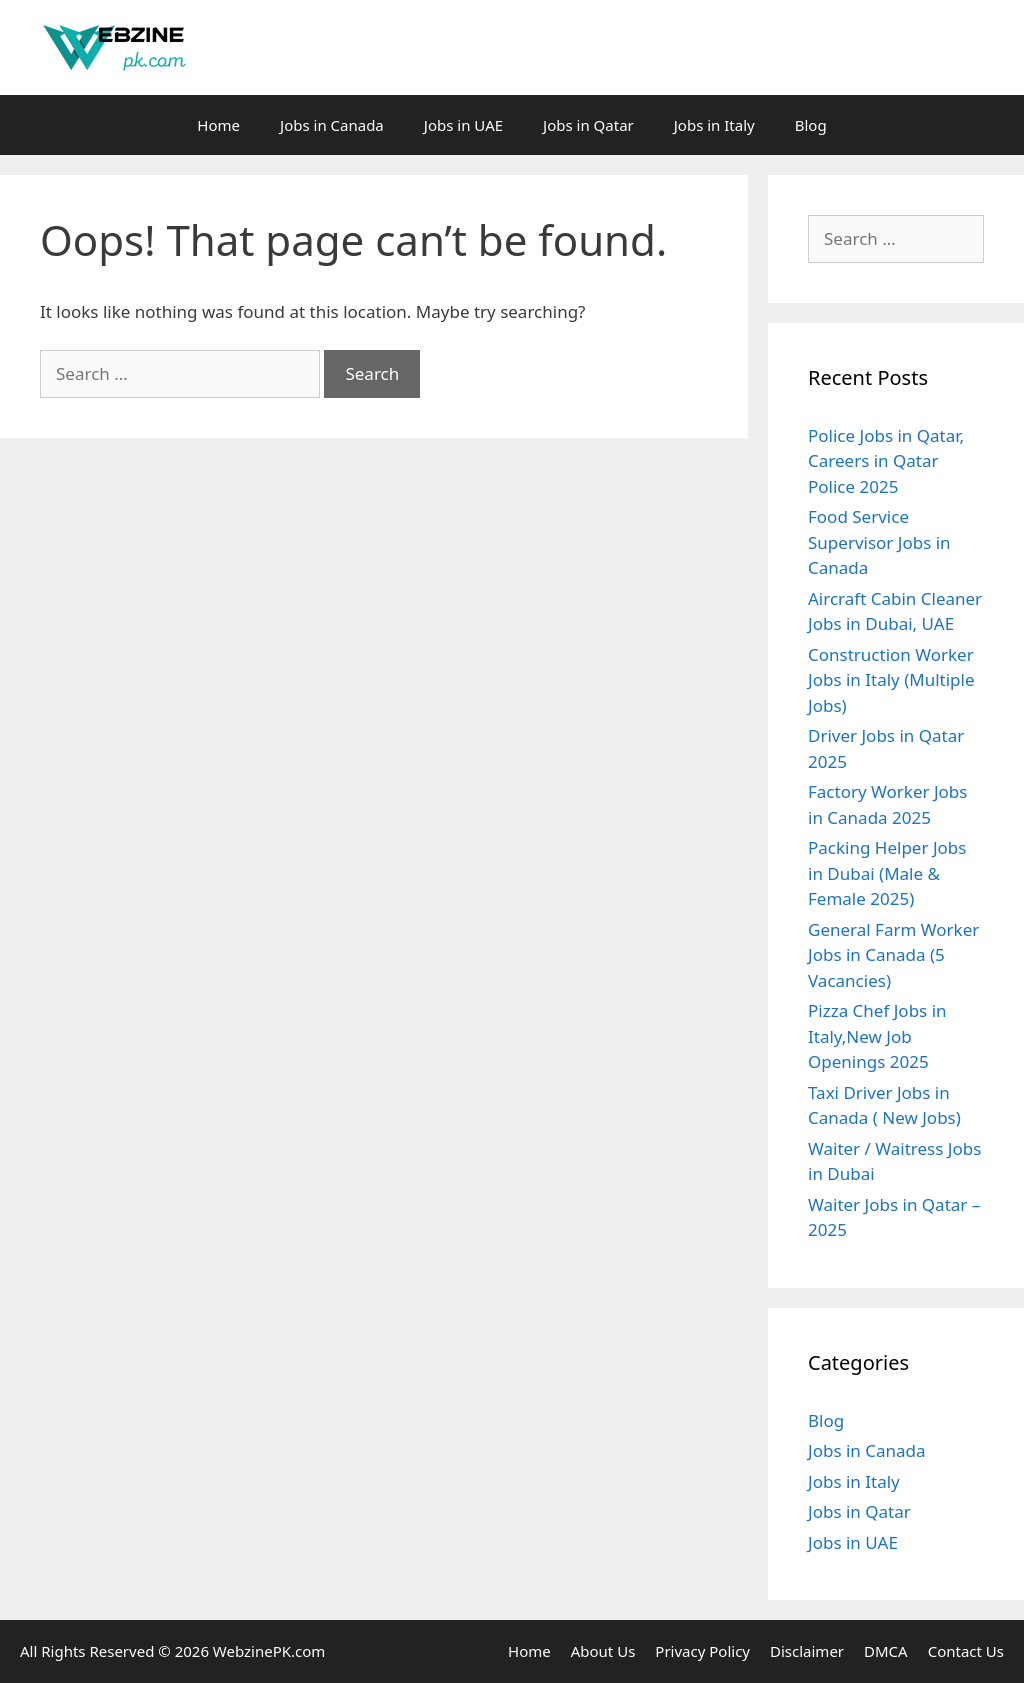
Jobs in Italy (714, 125)
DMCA (886, 1651)
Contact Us (966, 1651)
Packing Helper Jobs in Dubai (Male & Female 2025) (887, 873)
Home (218, 125)
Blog (811, 125)
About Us (603, 1651)
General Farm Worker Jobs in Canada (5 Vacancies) (893, 955)
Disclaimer (807, 1651)
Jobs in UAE (463, 125)
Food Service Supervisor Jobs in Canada (879, 542)
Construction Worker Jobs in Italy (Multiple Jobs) (891, 680)
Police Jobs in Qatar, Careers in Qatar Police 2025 (886, 461)
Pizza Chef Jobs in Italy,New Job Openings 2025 (877, 1036)
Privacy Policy (702, 1651)
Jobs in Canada (332, 125)
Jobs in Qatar (588, 125)
